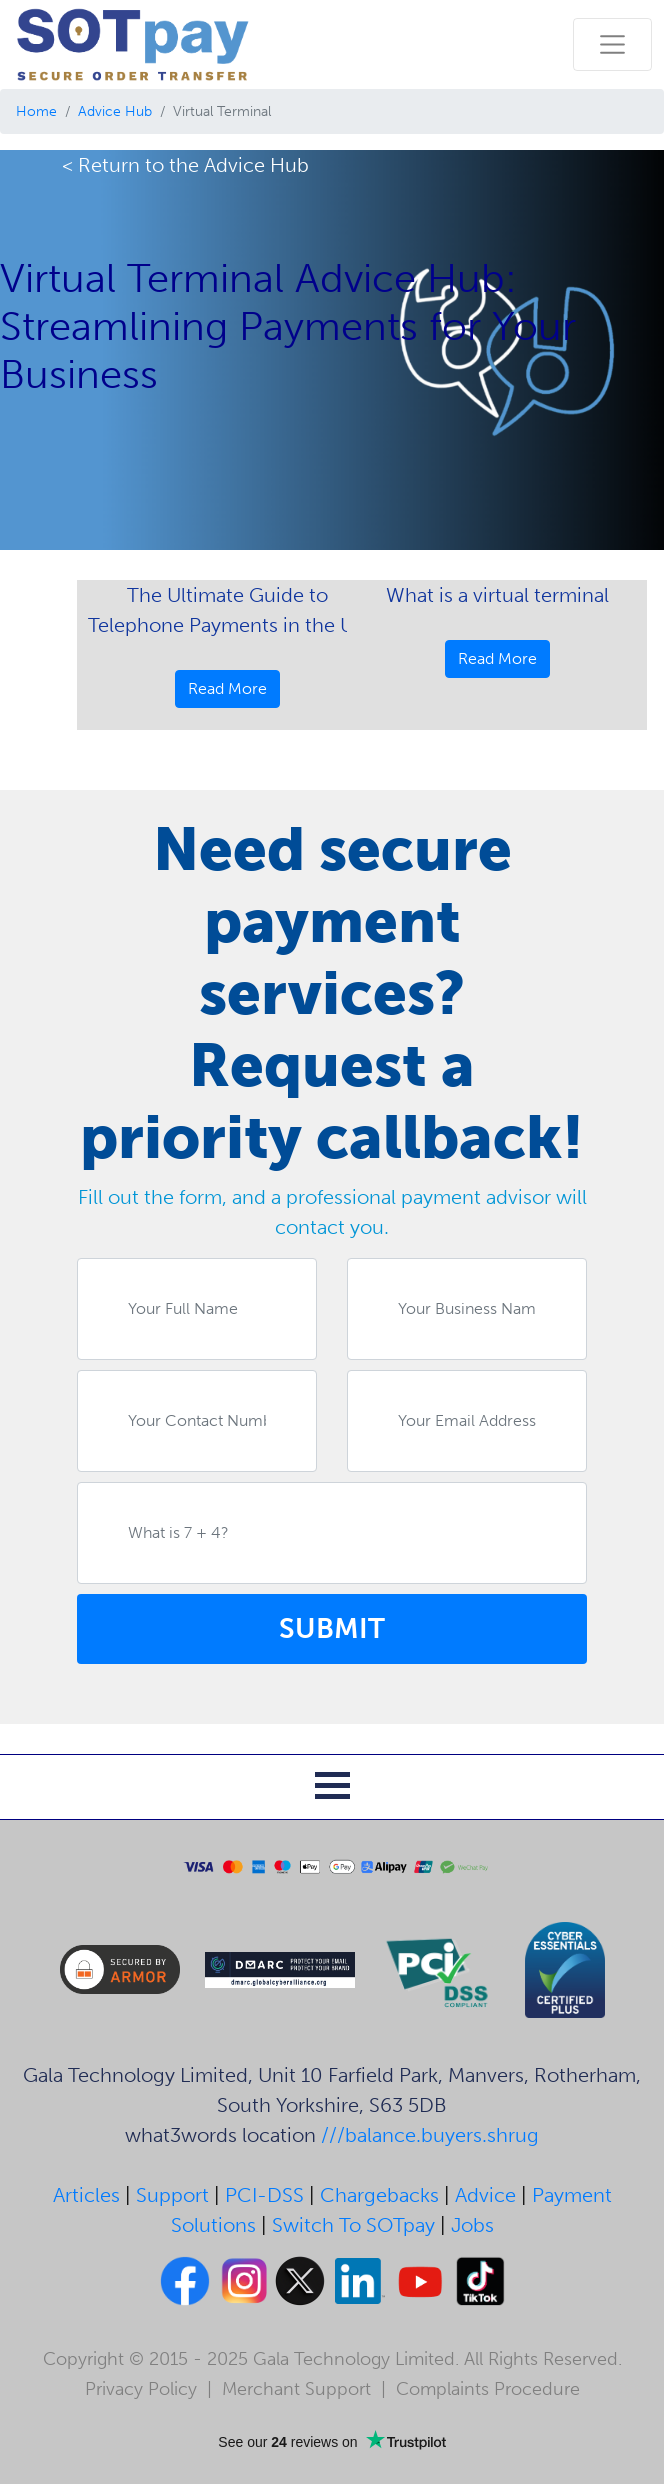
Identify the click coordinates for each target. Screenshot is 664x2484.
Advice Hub (115, 111)
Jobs (472, 2225)
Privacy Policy (141, 2389)
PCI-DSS (264, 2195)
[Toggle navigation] (612, 44)
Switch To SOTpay (353, 2225)
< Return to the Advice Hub (185, 165)
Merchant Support (296, 2389)
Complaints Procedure (488, 2389)
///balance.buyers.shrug (430, 2135)
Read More (227, 688)
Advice (485, 2195)
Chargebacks (379, 2195)
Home (36, 111)
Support (172, 2195)
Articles (86, 2195)
